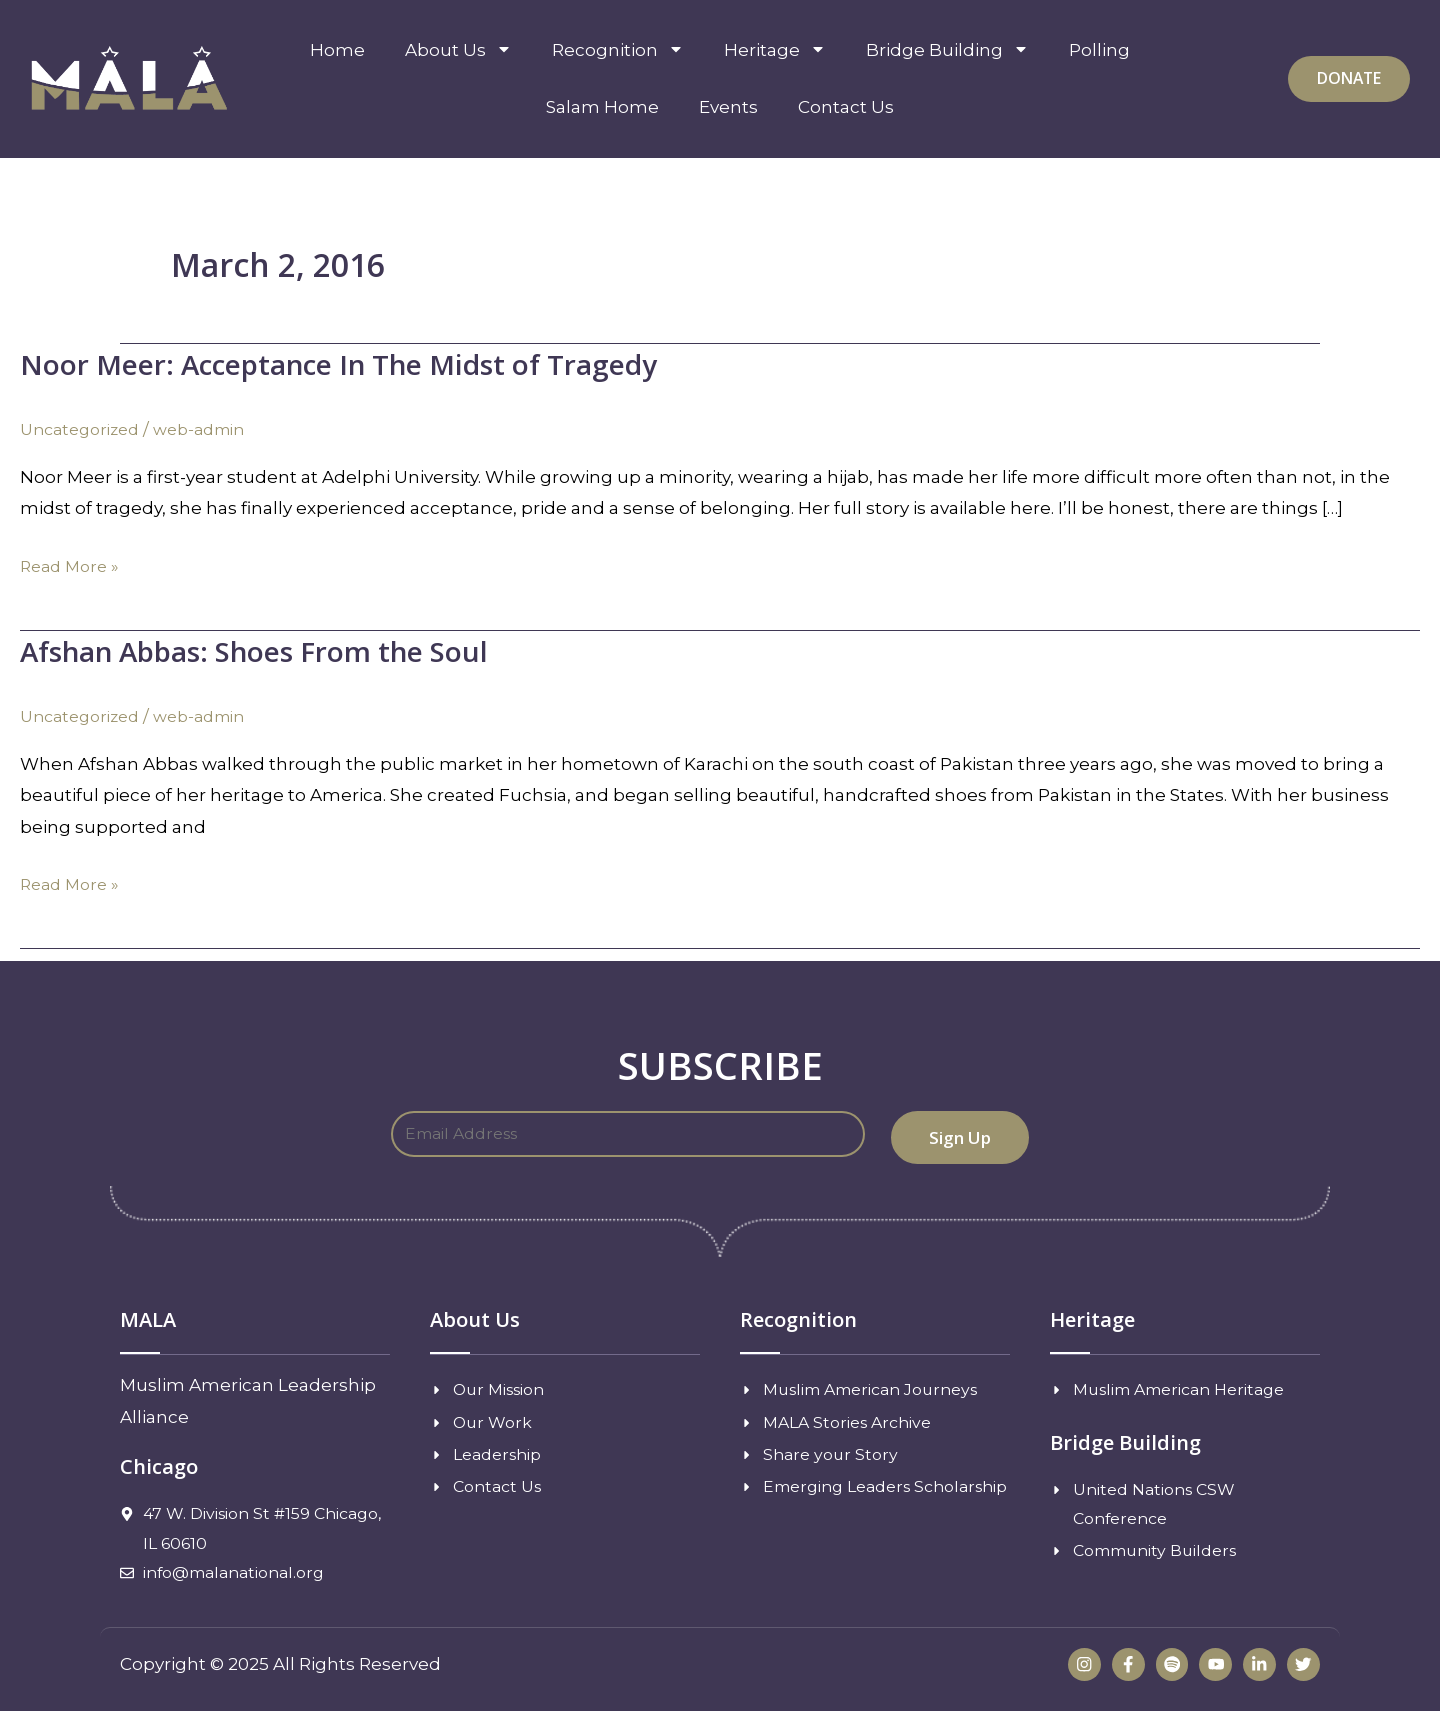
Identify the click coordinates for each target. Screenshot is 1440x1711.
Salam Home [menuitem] (602, 107)
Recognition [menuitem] (618, 50)
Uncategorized (85, 429)
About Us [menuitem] (458, 50)
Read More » (73, 566)
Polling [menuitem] (1099, 50)
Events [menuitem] (728, 107)
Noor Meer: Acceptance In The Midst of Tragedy (368, 363)
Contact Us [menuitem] (846, 107)
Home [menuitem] (337, 50)
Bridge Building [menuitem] (947, 50)
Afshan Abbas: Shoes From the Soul (275, 649)
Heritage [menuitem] (775, 50)
